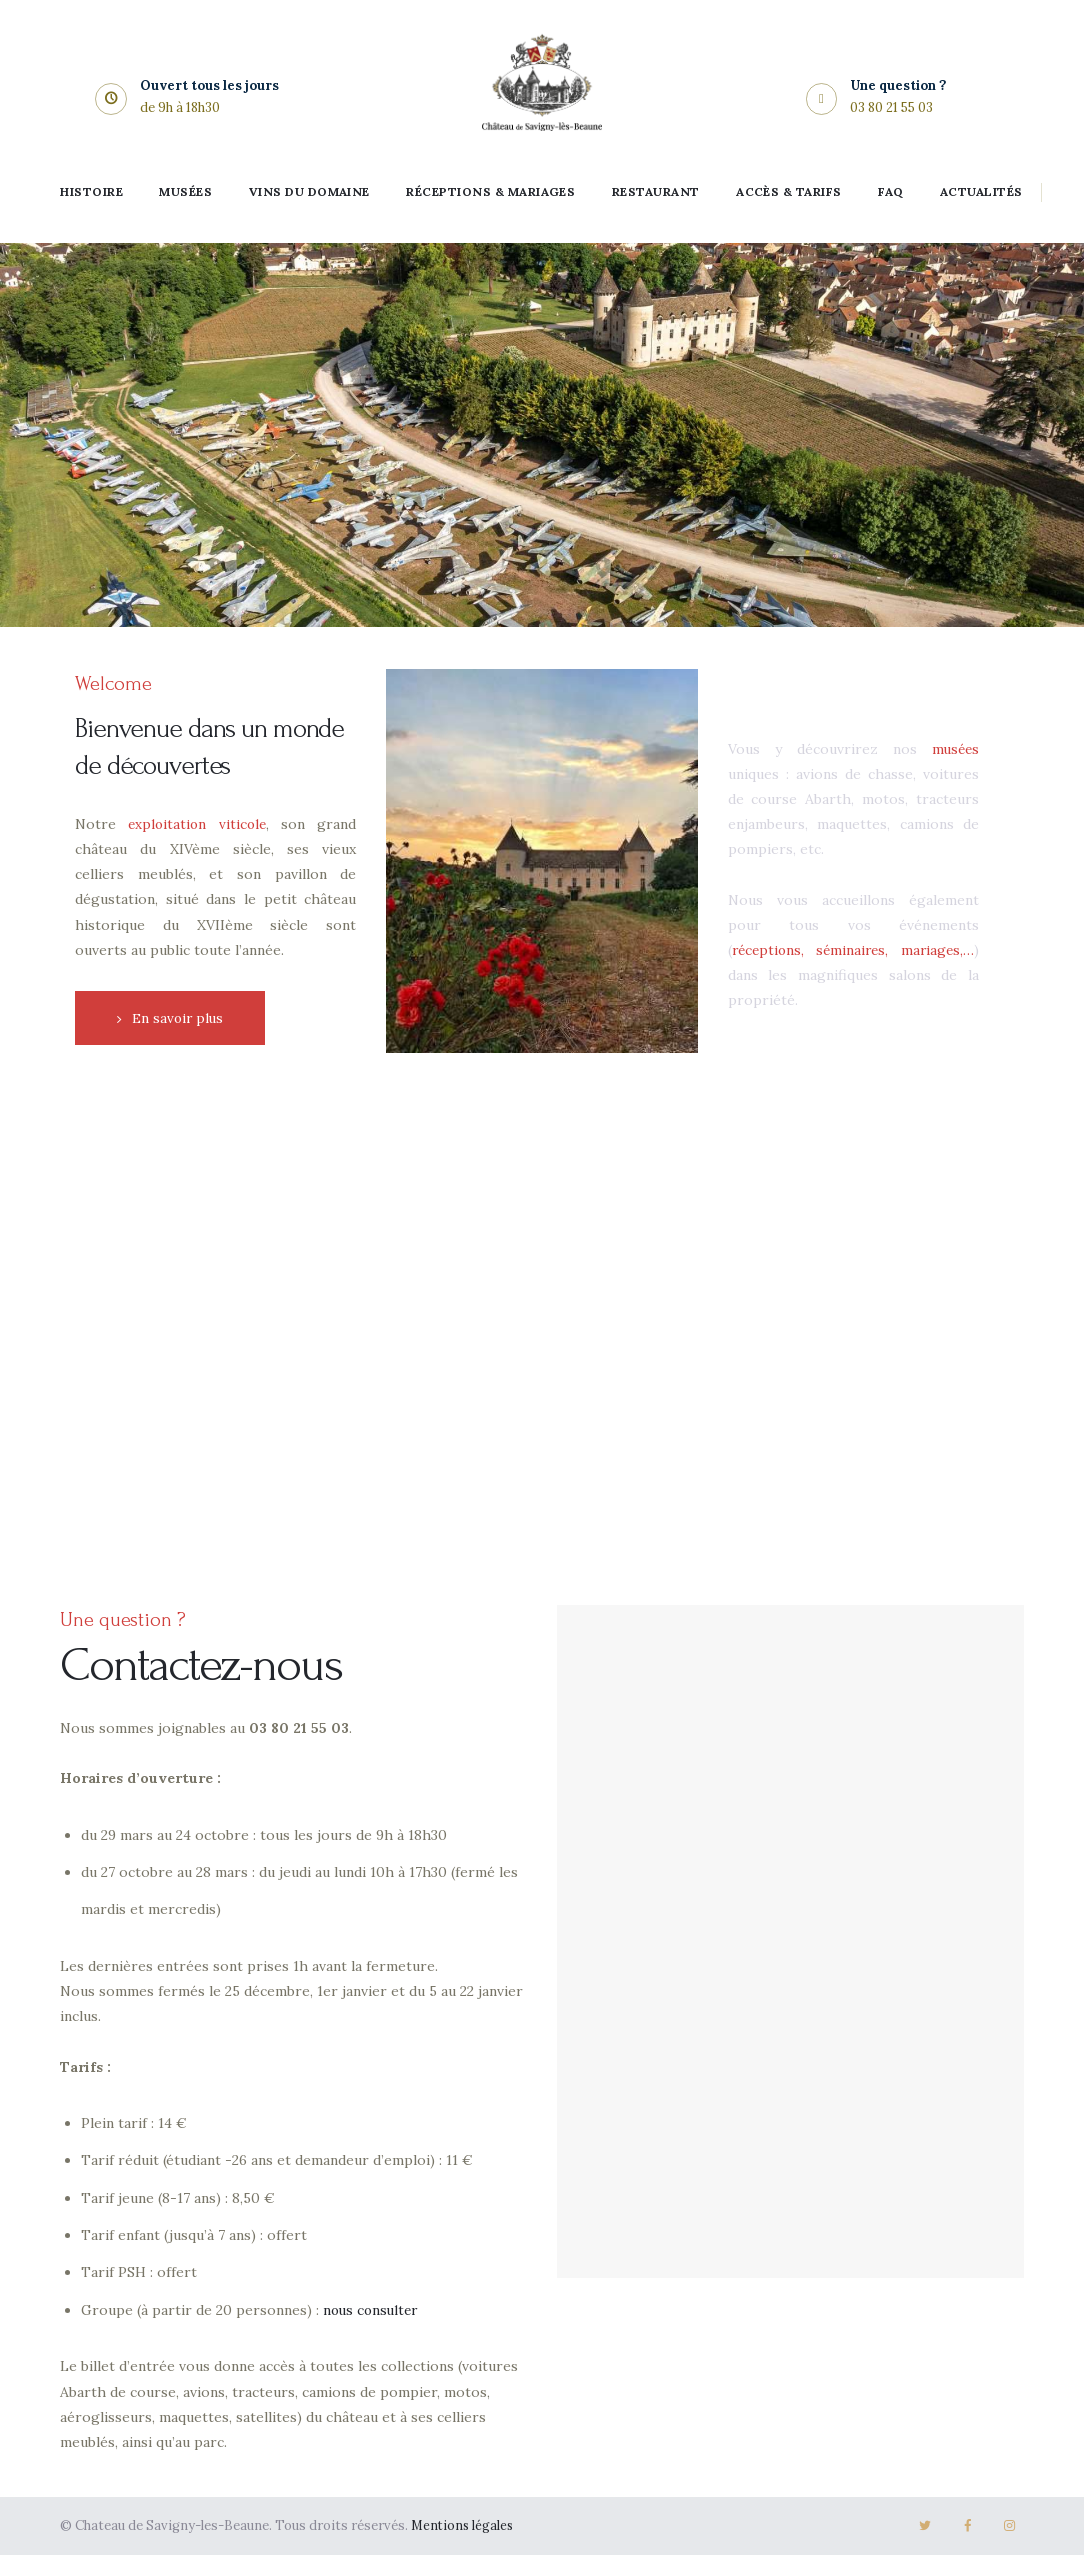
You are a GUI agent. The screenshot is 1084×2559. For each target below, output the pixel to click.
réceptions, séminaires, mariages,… (853, 952)
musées (954, 751)
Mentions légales (464, 2530)
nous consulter (373, 2314)
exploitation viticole (197, 824)
